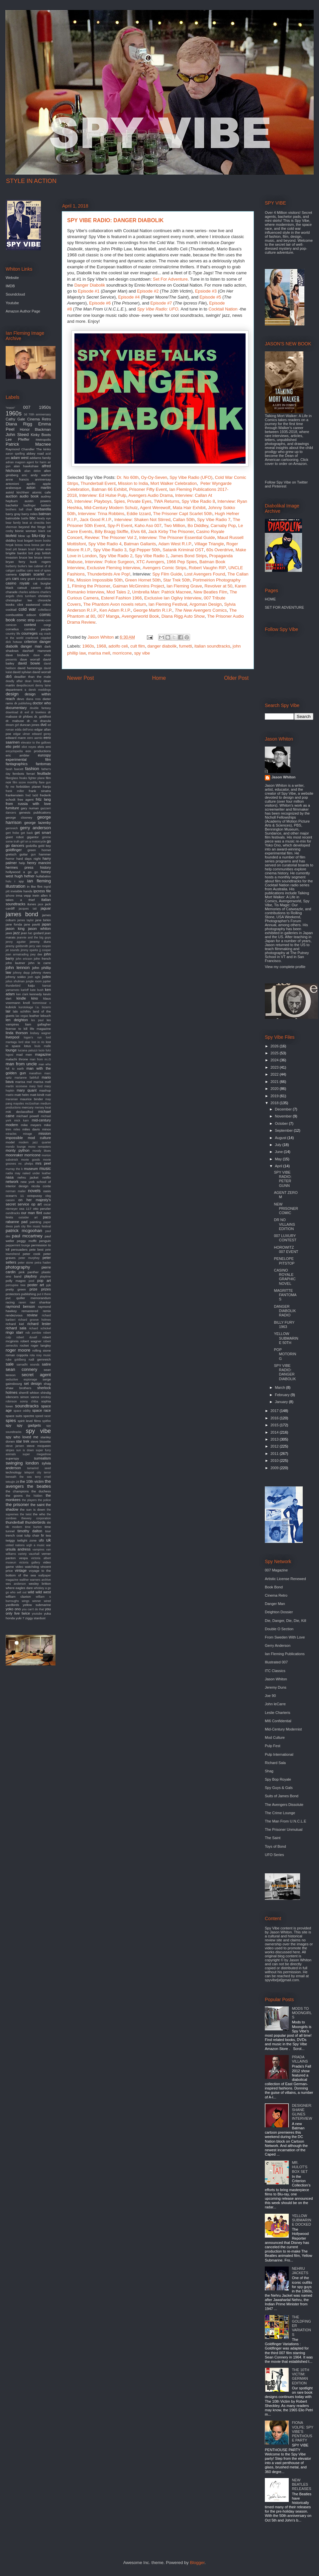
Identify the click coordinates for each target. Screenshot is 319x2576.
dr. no (32, 721)
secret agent (36, 1374)
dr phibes (26, 716)
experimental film (28, 759)
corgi (47, 625)
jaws (9, 933)
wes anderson (16, 1583)
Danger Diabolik (89, 285)
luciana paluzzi (28, 1050)
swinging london (22, 1463)
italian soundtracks (212, 646)
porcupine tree (16, 1285)
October (282, 1123)
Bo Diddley (198, 525)
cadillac (21, 570)
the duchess (41, 1491)
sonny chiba (29, 1401)
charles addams (29, 592)
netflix (46, 1177)
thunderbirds (35, 1522)
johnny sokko (16, 977)
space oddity (22, 1410)
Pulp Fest (272, 1746)
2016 (275, 1418)
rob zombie (33, 1332)
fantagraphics (17, 764)
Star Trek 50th (176, 579)
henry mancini (39, 863)
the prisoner (17, 1504)
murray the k (14, 1169)
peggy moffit (27, 1241)
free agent (26, 799)
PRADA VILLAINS (300, 2059)
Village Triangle (209, 543)
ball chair (25, 509)
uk (48, 1540)
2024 (275, 1060)
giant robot (15, 837)
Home (159, 678)
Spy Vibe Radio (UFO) (190, 477)
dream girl (12, 725)
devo (20, 699)
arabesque (13, 487)
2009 (275, 1468)
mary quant (27, 1090)
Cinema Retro (39, 419)
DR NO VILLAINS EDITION (284, 1224)
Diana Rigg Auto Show (183, 616)
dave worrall (30, 659)
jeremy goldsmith (17, 946)
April (279, 1166)
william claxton (18, 1596)
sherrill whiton (29, 1392)
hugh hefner (25, 876)
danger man (31, 646)
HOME (270, 599)
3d (25, 414)
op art (36, 1204)
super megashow (37, 1454)
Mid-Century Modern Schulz (111, 507)
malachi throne (17, 1059)
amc (24, 475)
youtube (37, 1613)
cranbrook (32, 638)
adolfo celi (118, 646)
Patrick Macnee (28, 444)
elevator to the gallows (36, 742)
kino (34, 998)
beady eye (44, 518)
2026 (275, 1046)
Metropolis (43, 439)
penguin (45, 1241)
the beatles (39, 1486)
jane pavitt (32, 924)
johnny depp (21, 972)
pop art (44, 1281)
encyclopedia (14, 751)
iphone (10, 895)
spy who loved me (22, 1437)
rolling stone (41, 1350)
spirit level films (29, 1421)
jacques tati (28, 908)
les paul (37, 1020)
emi (48, 747)
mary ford (36, 1086)
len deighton (17, 1020)
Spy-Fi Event (119, 525)
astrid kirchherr (17, 492)
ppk (48, 1285)
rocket (24, 1345)
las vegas (22, 1016)
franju (47, 786)
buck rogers (40, 562)
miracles (11, 1133)
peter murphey (29, 1258)
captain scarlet (31, 574)
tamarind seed (39, 1468)
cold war (27, 609)
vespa (23, 1558)
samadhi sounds (28, 1364)
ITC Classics (275, 1671)
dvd (44, 725)
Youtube (12, 303)
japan (46, 924)
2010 (275, 1461)
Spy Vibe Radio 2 (115, 555)
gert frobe (12, 833)
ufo (41, 1540)
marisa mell (99, 653)
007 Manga (108, 616)
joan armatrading (17, 954)
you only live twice (28, 1611)
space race (41, 1410)
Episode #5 (210, 297)
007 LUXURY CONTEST (285, 1238)
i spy (19, 881)
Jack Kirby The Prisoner (171, 531)
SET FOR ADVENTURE (284, 607)
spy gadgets (29, 1425)
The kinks (43, 449)
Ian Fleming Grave (184, 585)
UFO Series (274, 1855)
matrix (10, 1095)
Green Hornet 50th (143, 579)
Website (12, 278)
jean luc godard (32, 933)
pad (24, 1222)
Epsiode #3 (206, 291)
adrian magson (15, 462)
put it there (44, 1294)
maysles (18, 1103)
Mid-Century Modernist (283, 1729)
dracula (45, 721)
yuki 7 (20, 1618)
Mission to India (133, 483)
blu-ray (38, 535)
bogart (28, 540)
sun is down (25, 1450)
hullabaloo (43, 876)
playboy (30, 1276)
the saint (38, 1505)
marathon (35, 1073)
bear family (13, 522)
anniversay (43, 479)
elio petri (13, 747)
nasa (10, 1177)
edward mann (16, 738)
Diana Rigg (19, 423)
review (32, 1315)
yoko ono (13, 1609)
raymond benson (20, 1306)
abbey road (35, 453)
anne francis (17, 479)
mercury (28, 1107)
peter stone (25, 1262)
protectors (13, 1294)
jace (40, 904)
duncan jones (30, 725)
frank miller (15, 791)
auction (11, 496)
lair (8, 1011)
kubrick (11, 1007)
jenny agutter (16, 941)
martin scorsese (16, 1086)
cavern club (41, 587)
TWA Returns (166, 501)
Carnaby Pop (223, 525)
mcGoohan (32, 1103)
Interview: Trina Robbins (101, 513)
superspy (12, 1458)
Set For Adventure (170, 279)
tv (42, 1535)
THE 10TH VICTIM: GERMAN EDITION (300, 2376)
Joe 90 (270, 1696)
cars (15, 578)
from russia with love (28, 804)
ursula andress (18, 1549)
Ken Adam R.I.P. (115, 610)
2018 (275, 1103)
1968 (101, 646)
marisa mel (23, 1082)
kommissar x (42, 1003)
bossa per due (41, 545)
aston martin (38, 487)
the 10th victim (32, 1481)
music (45, 1168)
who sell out (18, 1592)
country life (13, 633)
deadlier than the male (32, 676)
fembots (18, 773)
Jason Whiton (283, 777)
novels (34, 1190)
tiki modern (14, 1527)
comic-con (43, 620)
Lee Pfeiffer (18, 439)
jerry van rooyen (40, 946)
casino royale (18, 583)
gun (33, 854)
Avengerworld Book (140, 616)
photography (18, 1267)
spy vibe (142, 653)
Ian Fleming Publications (285, 1654)
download (12, 712)
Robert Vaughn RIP (207, 567)
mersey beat (43, 1107)
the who (39, 1514)
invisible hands (21, 891)
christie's (44, 596)
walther (24, 1579)
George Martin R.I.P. (152, 610)
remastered (30, 1311)
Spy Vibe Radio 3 (110, 549)
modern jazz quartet (35, 1142)
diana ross (33, 699)
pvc (8, 1298)
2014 (275, 1432)
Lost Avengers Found (204, 574)
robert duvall (26, 1337)
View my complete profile (285, 967)
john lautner (15, 963)
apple (47, 484)
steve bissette (41, 1441)
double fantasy (40, 708)
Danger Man (275, 1604)
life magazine (40, 1028)
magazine (43, 1054)
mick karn (21, 1120)
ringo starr (14, 1332)
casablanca (43, 578)
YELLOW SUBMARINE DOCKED (301, 2220)
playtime (45, 1276)
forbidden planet (28, 786)
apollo (31, 484)
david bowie (29, 663)
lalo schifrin (22, 1011)
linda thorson (17, 1033)
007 (27, 407)
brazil (31, 549)
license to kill (17, 1028)
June (279, 1152)
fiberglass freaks (16, 778)
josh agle (34, 977)
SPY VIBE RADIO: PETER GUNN (282, 1179)
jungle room (34, 981)
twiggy (10, 1540)
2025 (275, 1053)
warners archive (40, 1579)
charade (12, 592)
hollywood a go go (22, 872)
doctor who (42, 703)
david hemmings (30, 668)
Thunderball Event (98, 483)
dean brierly (33, 681)
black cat (44, 531)
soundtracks (27, 1405)
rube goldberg (16, 1359)
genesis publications (35, 812)
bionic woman (26, 531)
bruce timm (42, 557)
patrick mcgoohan (24, 1230)
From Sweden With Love (285, 1637)
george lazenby (37, 823)
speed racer (43, 1416)
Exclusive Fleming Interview (113, 567)
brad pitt (11, 549)
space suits (14, 1416)
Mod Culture (275, 1737)
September (284, 1130)
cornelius (12, 629)
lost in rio (38, 1042)
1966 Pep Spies (181, 561)
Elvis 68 (138, 531)
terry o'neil (43, 1476)
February (282, 1395)
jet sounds (12, 950)
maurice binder (31, 1099)
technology (14, 1472)
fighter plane (36, 778)
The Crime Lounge (280, 1813)
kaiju (31, 985)
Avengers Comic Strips (164, 567)
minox (46, 1129)
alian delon (32, 471)
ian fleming (39, 880)
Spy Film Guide (167, 574)
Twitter (302, 482)
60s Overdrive (219, 549)
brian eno (44, 549)
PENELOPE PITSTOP (284, 1261)
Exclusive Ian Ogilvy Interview (172, 597)
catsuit (22, 587)
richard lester (39, 1324)
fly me (10, 786)
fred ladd (32, 795)
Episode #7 (161, 303)
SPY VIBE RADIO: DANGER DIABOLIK (285, 1372)
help (22, 863)
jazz (16, 933)
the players (29, 1500)
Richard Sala (275, 1763)
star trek (22, 1441)
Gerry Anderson (277, 1645)
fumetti (185, 646)
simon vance (29, 1397)
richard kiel (15, 1324)
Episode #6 (100, 303)
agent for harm (37, 462)
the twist (25, 1514)
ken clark (22, 994)
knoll (26, 1003)
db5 (9, 676)
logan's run (33, 1037)
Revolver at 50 (218, 585)
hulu (8, 881)
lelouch (46, 1016)
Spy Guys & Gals (279, 1788)
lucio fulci (45, 1050)
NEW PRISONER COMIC (286, 1208)
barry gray (13, 514)
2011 (275, 1454)
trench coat (14, 1535)
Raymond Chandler (20, 449)
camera (11, 574)
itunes (31, 904)
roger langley (41, 1345)
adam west (19, 458)
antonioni (12, 484)
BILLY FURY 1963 (284, 1324)
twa (48, 1535)
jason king (15, 929)
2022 (275, 1074)
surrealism (42, 1458)
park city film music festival (32, 1226)
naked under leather (36, 1173)
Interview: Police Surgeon (109, 561)
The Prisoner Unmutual (283, 1829)
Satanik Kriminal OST (183, 549)
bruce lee (26, 557)
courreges (29, 633)
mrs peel (43, 1163)
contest (30, 625)
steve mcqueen (39, 1446)
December (284, 1109)
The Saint (272, 1838)
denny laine (43, 685)
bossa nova (22, 545)
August (281, 1138)
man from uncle (21, 1063)
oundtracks (13, 1213)
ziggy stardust (35, 1618)
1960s (88, 646)
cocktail (11, 609)
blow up (24, 536)
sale (10, 1364)
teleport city (32, 1472)
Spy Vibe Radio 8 (198, 501)
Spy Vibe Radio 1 (151, 555)
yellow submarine (37, 1605)
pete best (36, 1249)
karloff (25, 990)
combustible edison (21, 615)
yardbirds (12, 1605)
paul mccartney (27, 1235)
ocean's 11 (15, 1196)
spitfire (46, 1421)
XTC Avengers (150, 561)
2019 (275, 1096)
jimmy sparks (29, 950)
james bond (22, 914)
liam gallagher (38, 1024)
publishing (28, 1294)
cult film (137, 646)
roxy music (43, 1355)
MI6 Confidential (278, 1721)
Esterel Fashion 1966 (121, 597)
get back (27, 833)
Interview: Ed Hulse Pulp (102, 495)
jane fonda (14, 924)
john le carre (39, 963)
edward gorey (41, 734)
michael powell (27, 1116)
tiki (49, 1522)
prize (34, 1289)
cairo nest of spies (39, 570)
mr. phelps (25, 1163)
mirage (27, 1133)
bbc (33, 518)
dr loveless (38, 712)
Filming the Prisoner (91, 585)
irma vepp (23, 895)
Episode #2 (148, 291)
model (10, 1142)
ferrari (31, 773)
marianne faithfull (27, 1077)
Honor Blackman (35, 429)
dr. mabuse (15, 721)
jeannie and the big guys (34, 937)
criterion (30, 642)
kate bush (37, 990)
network (12, 1182)
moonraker (14, 1155)
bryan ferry (15, 562)
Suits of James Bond (281, 1796)
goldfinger (14, 850)
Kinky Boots (41, 435)
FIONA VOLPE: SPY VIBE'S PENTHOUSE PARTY (302, 2431)
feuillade (44, 773)
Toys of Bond (275, 1846)
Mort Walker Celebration (174, 483)
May (279, 1159)
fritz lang (43, 799)
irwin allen (40, 895)
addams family (40, 458)
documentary (16, 708)
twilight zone (27, 1540)
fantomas (43, 764)
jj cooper (45, 950)
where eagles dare (19, 1588)
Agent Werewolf (155, 507)
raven (22, 1302)
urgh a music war (38, 1545)
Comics (201, 610)
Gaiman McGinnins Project (138, 585)
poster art (35, 1285)
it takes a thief (28, 898)
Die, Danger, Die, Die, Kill (285, 1621)
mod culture (39, 1138)
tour (48, 1531)
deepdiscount (25, 685)
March (280, 1387)
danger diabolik (161, 646)
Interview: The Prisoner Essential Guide (177, 537)
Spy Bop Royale (278, 1779)
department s (16, 689)
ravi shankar (40, 1302)
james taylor (25, 920)
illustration (15, 886)
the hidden (34, 1495)
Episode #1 (89, 291)
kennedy (36, 994)
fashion (32, 768)
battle (25, 518)
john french (42, 958)
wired (47, 1601)
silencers (12, 1397)
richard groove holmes (34, 1319)
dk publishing (23, 703)
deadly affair (14, 681)
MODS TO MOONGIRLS (302, 2012)
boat (20, 540)
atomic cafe (41, 492)
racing (10, 1302)
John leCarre (275, 1704)
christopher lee (19, 600)
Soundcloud (15, 294)
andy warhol (41, 475)
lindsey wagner (40, 1033)
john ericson (24, 958)
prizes (46, 1289)
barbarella (43, 509)
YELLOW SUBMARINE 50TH (286, 1338)
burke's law (25, 566)
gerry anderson (35, 827)
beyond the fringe (32, 527)
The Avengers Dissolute (284, 1805)
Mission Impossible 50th (99, 579)
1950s (45, 407)
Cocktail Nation (222, 309)
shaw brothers (18, 1388)
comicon (11, 625)
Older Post (236, 678)
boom (38, 540)
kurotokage (26, 1007)
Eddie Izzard (139, 513)
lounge (11, 1050)
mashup (45, 1090)
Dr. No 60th (128, 477)
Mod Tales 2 (118, 591)
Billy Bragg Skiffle (111, 531)
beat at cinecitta (33, 522)
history (45, 867)
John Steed (17, 434)
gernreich (12, 828)
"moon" (10, 407)
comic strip (26, 620)
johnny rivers (41, 972)
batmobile (13, 518)
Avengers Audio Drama (150, 495)
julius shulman (15, 981)
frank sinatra (40, 791)
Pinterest (279, 486)
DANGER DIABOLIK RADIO (285, 1310)
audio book (29, 496)
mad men (24, 1054)
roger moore (18, 1350)
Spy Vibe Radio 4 (105, 543)
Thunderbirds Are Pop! (108, 574)
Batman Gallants (140, 543)
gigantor (33, 837)
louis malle (43, 1046)
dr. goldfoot (42, 716)
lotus (27, 1046)
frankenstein (15, 795)
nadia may (13, 1173)
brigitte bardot (16, 553)
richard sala (16, 1328)
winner (36, 1601)
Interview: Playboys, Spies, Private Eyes (113, 501)
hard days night (28, 858)
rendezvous (14, 1315)
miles (16, 1129)
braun (22, 549)
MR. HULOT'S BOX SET (300, 2167)
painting (35, 1222)
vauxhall (34, 1553)
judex (46, 977)
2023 (275, 1067)
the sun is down (32, 1509)
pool (31, 1281)
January (282, 1402)
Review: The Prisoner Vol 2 (111, 537)
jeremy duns (40, 941)
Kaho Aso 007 (148, 525)
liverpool (12, 1037)
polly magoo (16, 1281)
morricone (122, 653)
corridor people (37, 629)
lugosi (9, 1054)
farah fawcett (14, 769)
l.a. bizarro (43, 1007)
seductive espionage (21, 1379)
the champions (17, 1491)
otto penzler (42, 1208)
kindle (21, 998)
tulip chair (32, 1535)
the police (44, 1500)
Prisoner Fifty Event (147, 489)
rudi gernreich (40, 1359)
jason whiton (39, 929)
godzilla (31, 845)
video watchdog (27, 1566)
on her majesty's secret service (28, 1202)
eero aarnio (35, 738)
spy (8, 1425)
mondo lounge (16, 1146)
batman (45, 514)
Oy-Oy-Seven (154, 477)
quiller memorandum (33, 1298)
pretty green (16, 1289)
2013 (275, 1439)
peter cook (32, 1254)
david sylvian (22, 672)
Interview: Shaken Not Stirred (142, 519)
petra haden (43, 1262)
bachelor (12, 505)
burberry (11, 566)
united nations (15, 1545)
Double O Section (279, 1629)
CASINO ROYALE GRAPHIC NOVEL (284, 1277)
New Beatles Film (210, 591)
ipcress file (42, 891)
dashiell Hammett (37, 651)
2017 (275, 1411)
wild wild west (39, 1592)
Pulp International (279, 1754)
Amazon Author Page (23, 311)
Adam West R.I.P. (175, 543)
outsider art (28, 1217)
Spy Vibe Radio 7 (213, 519)
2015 (275, 1425)
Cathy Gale (15, 419)
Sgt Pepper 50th (144, 549)
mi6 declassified (19, 1111)
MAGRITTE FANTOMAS (285, 1294)
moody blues (41, 1150)
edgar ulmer (21, 734)
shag (47, 1383)
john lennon (18, 967)
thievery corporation (36, 1518)
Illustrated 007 (276, 1662)
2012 (275, 1446)
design (12, 693)
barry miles (30, 514)
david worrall (42, 672)
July (278, 1145)
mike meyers (31, 1125)
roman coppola (17, 1355)
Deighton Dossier (279, 1612)
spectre (28, 1416)
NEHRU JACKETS (300, 2270)
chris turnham (26, 596)
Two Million (174, 525)
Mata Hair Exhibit (189, 507)
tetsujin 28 (12, 1481)
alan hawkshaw (26, 466)
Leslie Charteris (277, 1713)
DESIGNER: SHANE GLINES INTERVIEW (302, 2112)
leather (34, 1016)
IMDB (10, 286)
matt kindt (37, 1095)
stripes (10, 1450)
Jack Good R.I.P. (96, 519)
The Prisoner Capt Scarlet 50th (182, 513)
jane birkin (43, 920)
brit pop (35, 553)
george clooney (19, 817)
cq (41, 633)
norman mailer (16, 1191)
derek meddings (40, 689)
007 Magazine (276, 1570)
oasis (47, 1191)
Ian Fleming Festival (168, 604)
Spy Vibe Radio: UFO (157, 309)
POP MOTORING (285, 1354)
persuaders (19, 1249)
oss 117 (25, 1208)
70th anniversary (40, 414)
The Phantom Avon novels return (114, 604)
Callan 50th (184, 519)
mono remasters (39, 1146)
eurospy (44, 755)
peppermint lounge (18, 1245)
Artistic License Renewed (285, 1579)
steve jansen (15, 1446)
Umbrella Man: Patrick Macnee (161, 591)
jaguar (46, 908)
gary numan (30, 808)
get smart (43, 833)
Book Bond (274, 1587)
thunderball (15, 1522)
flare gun (45, 782)
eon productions (38, 751)
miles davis (31, 1129)
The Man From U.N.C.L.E (285, 1821)
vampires (39, 1549)
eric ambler (17, 755)
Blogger (197, 2562)
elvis (41, 747)
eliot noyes (29, 747)
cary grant (27, 578)
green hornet (39, 850)
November (284, 1116)
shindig (46, 1392)
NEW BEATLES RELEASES (301, 2484)
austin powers (38, 501)
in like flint (34, 886)
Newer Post (80, 678)
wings (26, 1601)
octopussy (34, 1196)
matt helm (22, 1095)
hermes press (20, 867)
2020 (275, 1089)
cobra (47, 604)
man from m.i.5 (40, 1059)
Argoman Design (205, 604)
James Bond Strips (188, 555)
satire (46, 1364)
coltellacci (44, 609)
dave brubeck (17, 655)
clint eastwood (28, 604)
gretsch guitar (17, 854)
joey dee (36, 954)
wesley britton (40, 1583)
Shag (269, 1771)
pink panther (29, 1272)
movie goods (30, 1159)
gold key (44, 845)
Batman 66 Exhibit (109, 489)
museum (31, 1169)
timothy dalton (30, 1531)
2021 (275, 1082)
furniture (12, 808)
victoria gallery (29, 1562)
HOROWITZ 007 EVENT (286, 1249)
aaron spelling (15, 453)
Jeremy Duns (275, 1687)
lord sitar (24, 1042)
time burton (33, 1527)
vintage (21, 1570)
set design (33, 1383)
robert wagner (30, 1341)
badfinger (30, 505)
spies (11, 1420)
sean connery (21, 1369)
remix (47, 1311)
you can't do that (33, 1609)
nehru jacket (28, 1177)
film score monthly (25, 782)
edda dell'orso (24, 729)
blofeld (11, 536)
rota (32, 1355)
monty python (18, 1150)
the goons (14, 1495)
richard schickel (40, 1328)
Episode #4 (129, 297)
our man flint (31, 1213)
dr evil (24, 712)
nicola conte (41, 1186)
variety (22, 1553)
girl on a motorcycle (33, 841)
